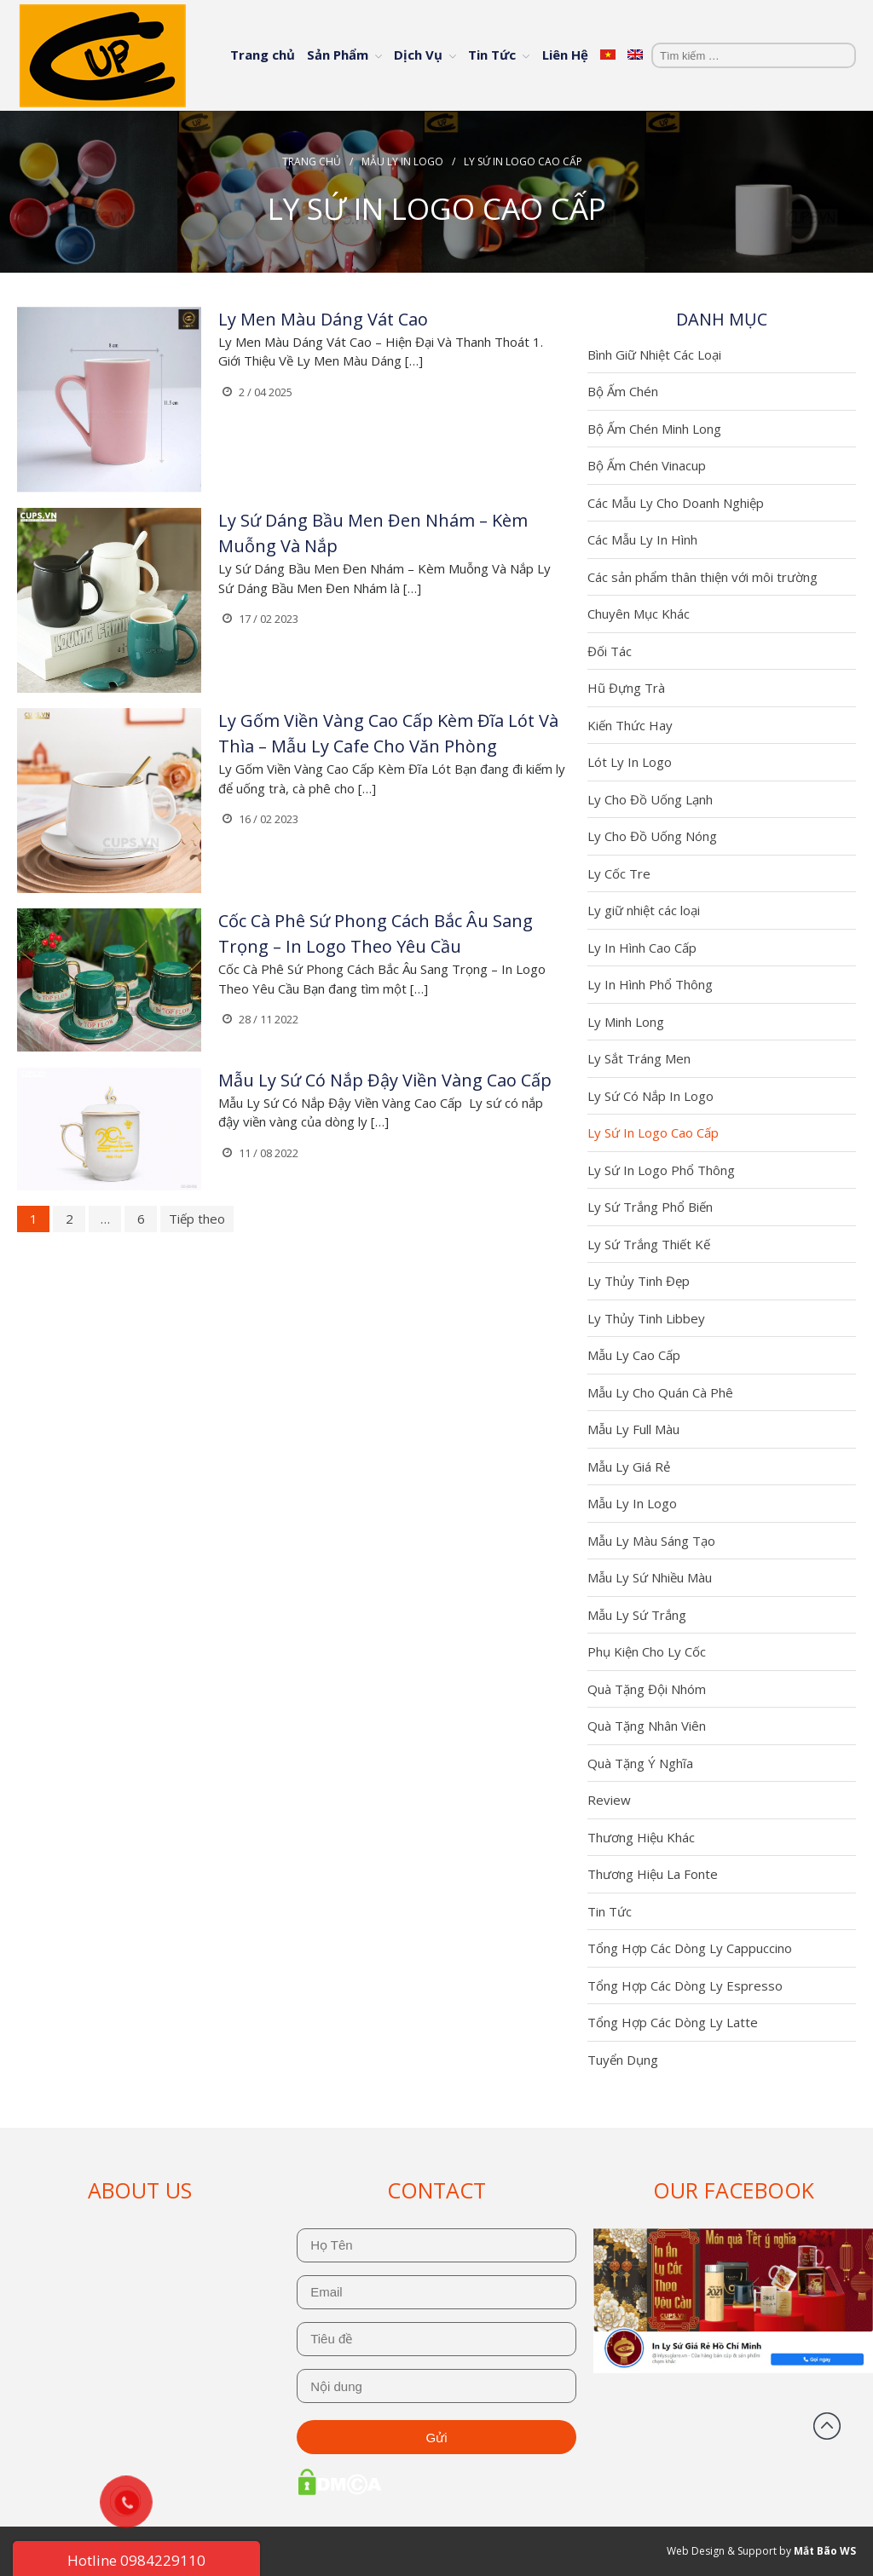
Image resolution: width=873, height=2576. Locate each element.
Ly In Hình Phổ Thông (650, 984)
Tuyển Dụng (622, 2059)
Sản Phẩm (337, 54)
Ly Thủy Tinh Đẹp (638, 1280)
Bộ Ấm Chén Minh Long (654, 428)
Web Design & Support (722, 2551)
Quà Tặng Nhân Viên (646, 1725)
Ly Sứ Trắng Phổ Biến (650, 1206)
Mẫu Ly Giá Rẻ (628, 1466)
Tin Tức (492, 54)
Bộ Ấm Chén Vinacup (646, 465)
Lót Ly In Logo (629, 761)
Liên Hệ (565, 54)
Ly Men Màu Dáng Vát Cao (323, 319)
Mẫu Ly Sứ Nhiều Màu (649, 1577)
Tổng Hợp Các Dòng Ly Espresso (685, 1985)
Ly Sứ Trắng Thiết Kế (648, 1244)
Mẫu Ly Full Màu (633, 1429)
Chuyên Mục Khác (638, 613)
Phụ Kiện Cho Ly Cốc (646, 1651)
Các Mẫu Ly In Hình (642, 539)
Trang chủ (262, 54)
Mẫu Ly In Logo (402, 161)
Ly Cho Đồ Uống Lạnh (650, 799)
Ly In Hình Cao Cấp (642, 947)
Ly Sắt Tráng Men (639, 1058)
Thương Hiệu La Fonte (652, 1873)
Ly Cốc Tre (618, 873)
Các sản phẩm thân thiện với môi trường (702, 576)
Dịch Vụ (418, 54)
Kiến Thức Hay (630, 725)
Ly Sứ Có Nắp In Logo (650, 1095)
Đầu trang (827, 2426)
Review (609, 1799)
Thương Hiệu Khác (641, 1837)
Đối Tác (609, 651)
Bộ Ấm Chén (622, 391)
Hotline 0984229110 (136, 2560)
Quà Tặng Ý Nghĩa (640, 1763)
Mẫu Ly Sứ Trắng (636, 1614)
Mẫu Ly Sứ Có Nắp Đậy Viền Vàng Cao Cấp (385, 1080)
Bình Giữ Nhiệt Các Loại (654, 354)
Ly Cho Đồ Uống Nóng (652, 835)
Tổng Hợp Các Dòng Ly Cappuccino (689, 1947)
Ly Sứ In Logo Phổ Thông (661, 1170)
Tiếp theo (197, 1218)
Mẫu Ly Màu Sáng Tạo (651, 1540)
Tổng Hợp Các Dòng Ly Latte (672, 2022)
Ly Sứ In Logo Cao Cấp (653, 1132)
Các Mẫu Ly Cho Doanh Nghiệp (675, 502)
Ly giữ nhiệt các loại (643, 910)
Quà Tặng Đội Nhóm (646, 1688)
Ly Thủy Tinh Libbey (646, 1318)
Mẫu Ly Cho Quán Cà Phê (660, 1392)
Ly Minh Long (625, 1021)
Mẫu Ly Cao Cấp (633, 1354)
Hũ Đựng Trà (626, 687)
